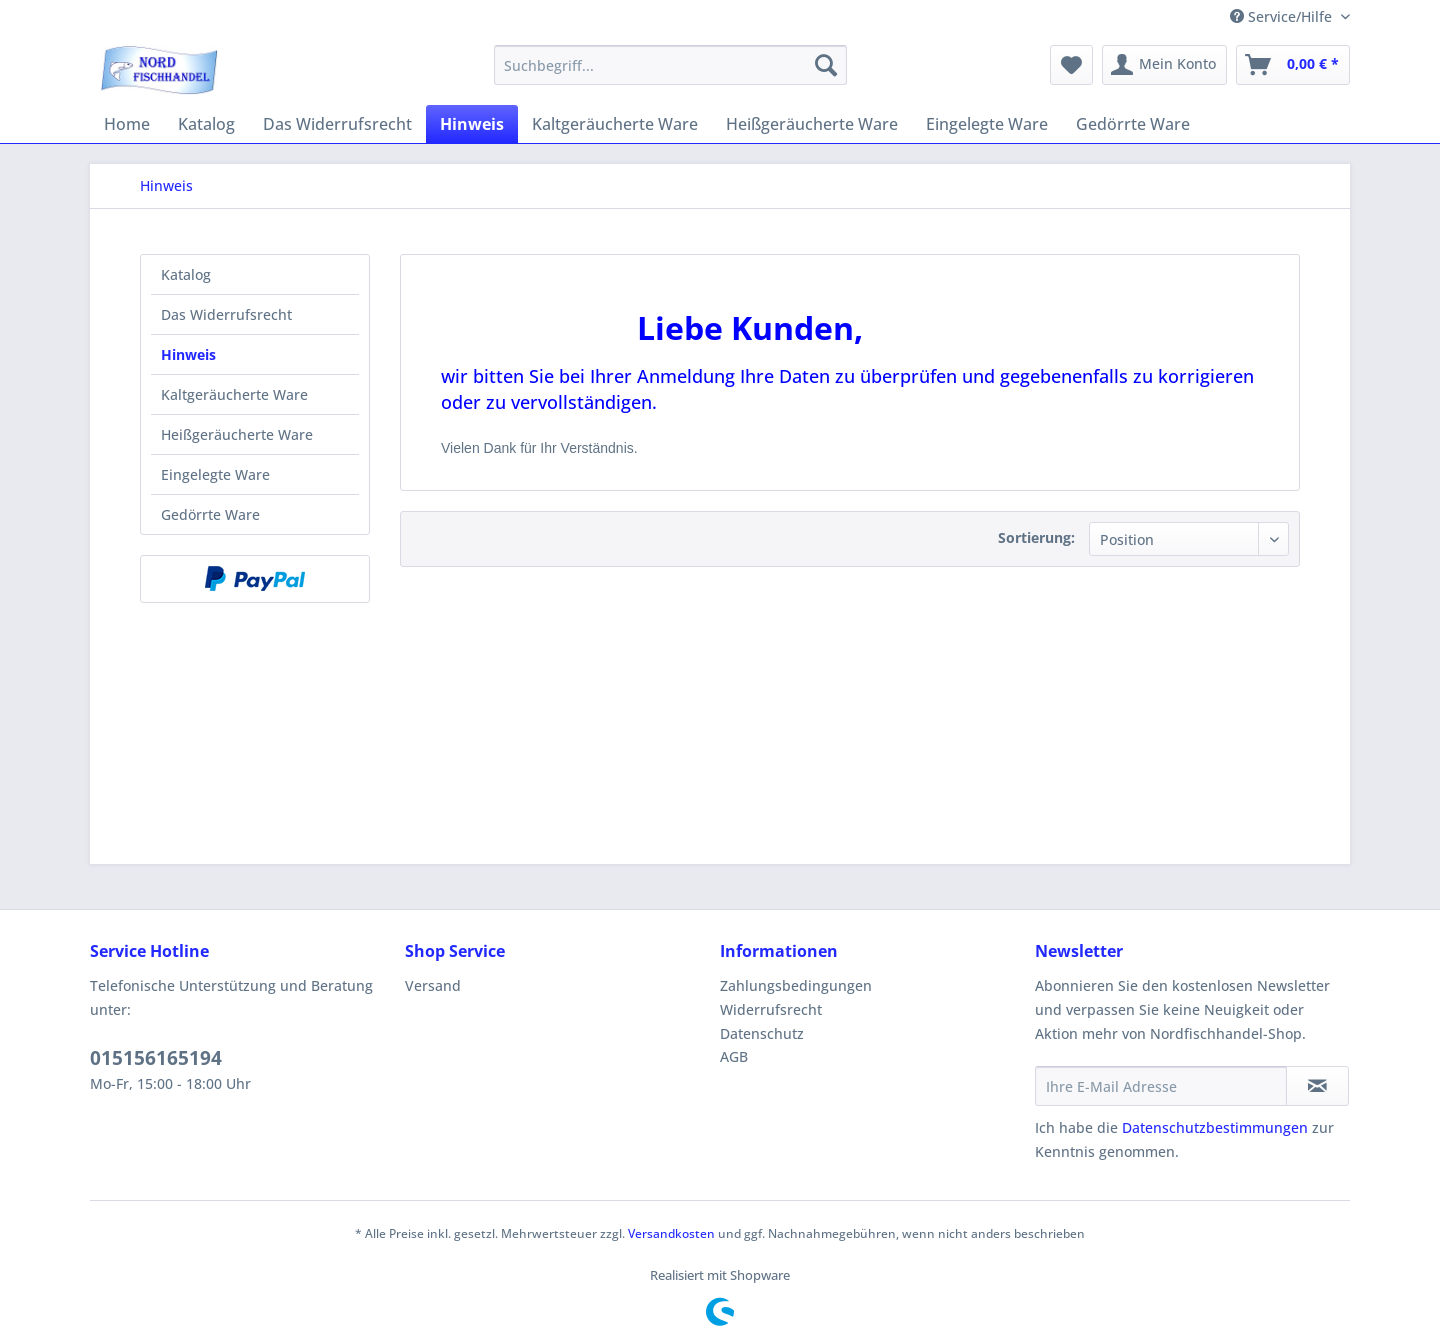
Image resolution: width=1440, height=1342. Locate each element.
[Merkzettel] (1071, 65)
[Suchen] (826, 65)
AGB (734, 1056)
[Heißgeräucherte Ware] (812, 124)
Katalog (186, 274)
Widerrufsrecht (771, 1009)
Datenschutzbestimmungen (1215, 1127)
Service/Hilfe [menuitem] (1283, 16)
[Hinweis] (472, 124)
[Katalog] (206, 124)
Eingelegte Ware (215, 474)
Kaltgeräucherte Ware (234, 394)
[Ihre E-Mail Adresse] (1161, 1086)
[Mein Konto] (1164, 65)
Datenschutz (762, 1033)
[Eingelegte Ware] (987, 124)
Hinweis (188, 354)
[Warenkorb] (1293, 65)
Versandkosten (671, 1233)
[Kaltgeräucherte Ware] (615, 124)
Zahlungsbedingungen (796, 985)
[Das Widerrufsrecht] (337, 124)
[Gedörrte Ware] (1133, 124)
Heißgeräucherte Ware (237, 434)
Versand (433, 985)
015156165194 (156, 1058)
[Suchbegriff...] (670, 65)
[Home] (127, 124)
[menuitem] (670, 65)
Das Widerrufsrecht (226, 314)
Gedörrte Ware (210, 514)
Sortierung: (1036, 537)
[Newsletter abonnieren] (1317, 1086)
